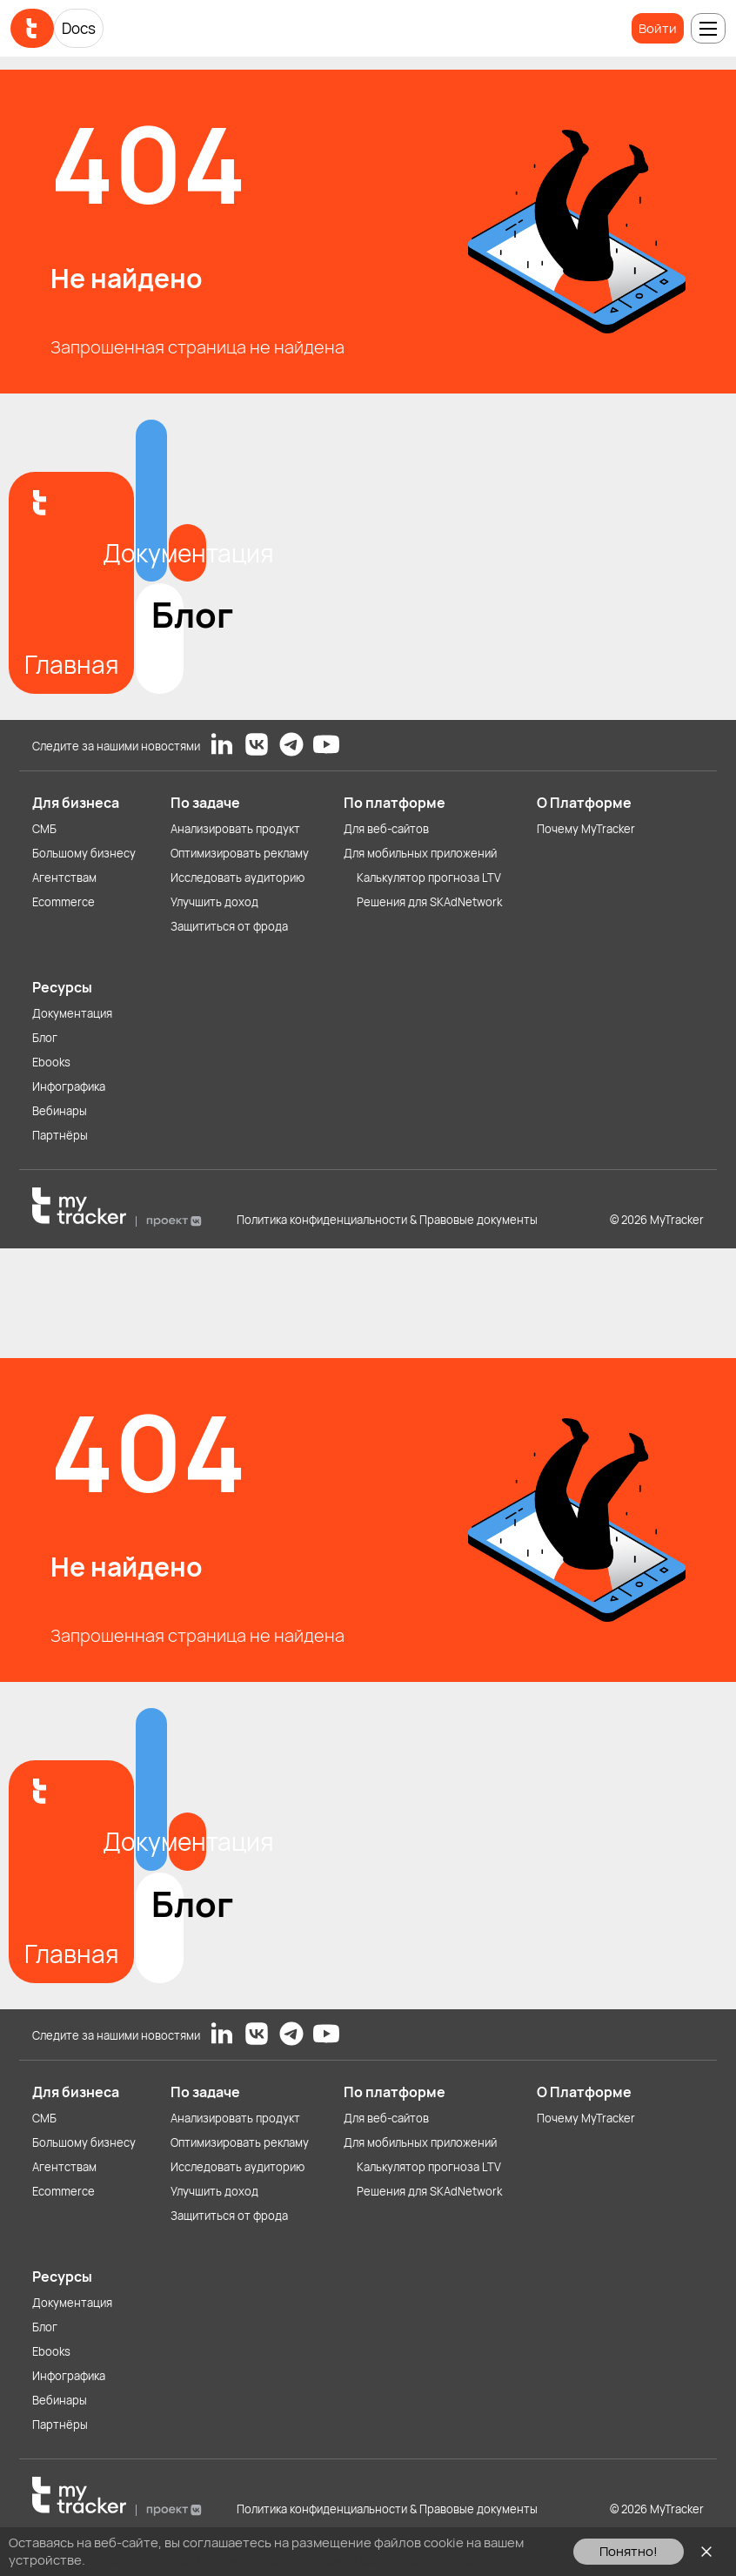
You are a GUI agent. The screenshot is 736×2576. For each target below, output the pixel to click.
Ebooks (51, 1062)
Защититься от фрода (229, 926)
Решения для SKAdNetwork (429, 902)
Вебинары (59, 1111)
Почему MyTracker (586, 829)
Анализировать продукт (235, 829)
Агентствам (64, 877)
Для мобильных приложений (420, 853)
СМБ (44, 829)
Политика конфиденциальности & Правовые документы (387, 1219)
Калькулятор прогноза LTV (429, 877)
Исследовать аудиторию (237, 877)
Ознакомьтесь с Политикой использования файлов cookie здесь (288, 2560)
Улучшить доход (214, 902)
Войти (658, 28)
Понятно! (628, 2551)
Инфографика (68, 1086)
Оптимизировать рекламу (240, 853)
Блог (44, 1038)
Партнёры (60, 1135)
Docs (79, 28)
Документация (72, 1013)
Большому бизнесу (84, 853)
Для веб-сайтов (386, 829)
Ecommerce (63, 902)
